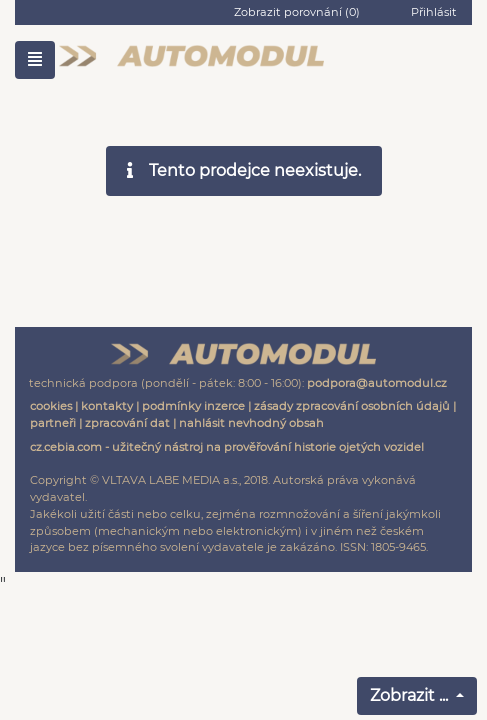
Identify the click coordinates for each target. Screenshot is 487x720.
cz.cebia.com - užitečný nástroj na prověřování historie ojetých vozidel (227, 447)
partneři (53, 423)
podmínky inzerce (193, 406)
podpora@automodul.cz (377, 383)
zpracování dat (127, 423)
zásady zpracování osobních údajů (352, 406)
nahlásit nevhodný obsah (251, 423)
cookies (51, 406)
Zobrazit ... (411, 695)
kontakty (107, 406)
